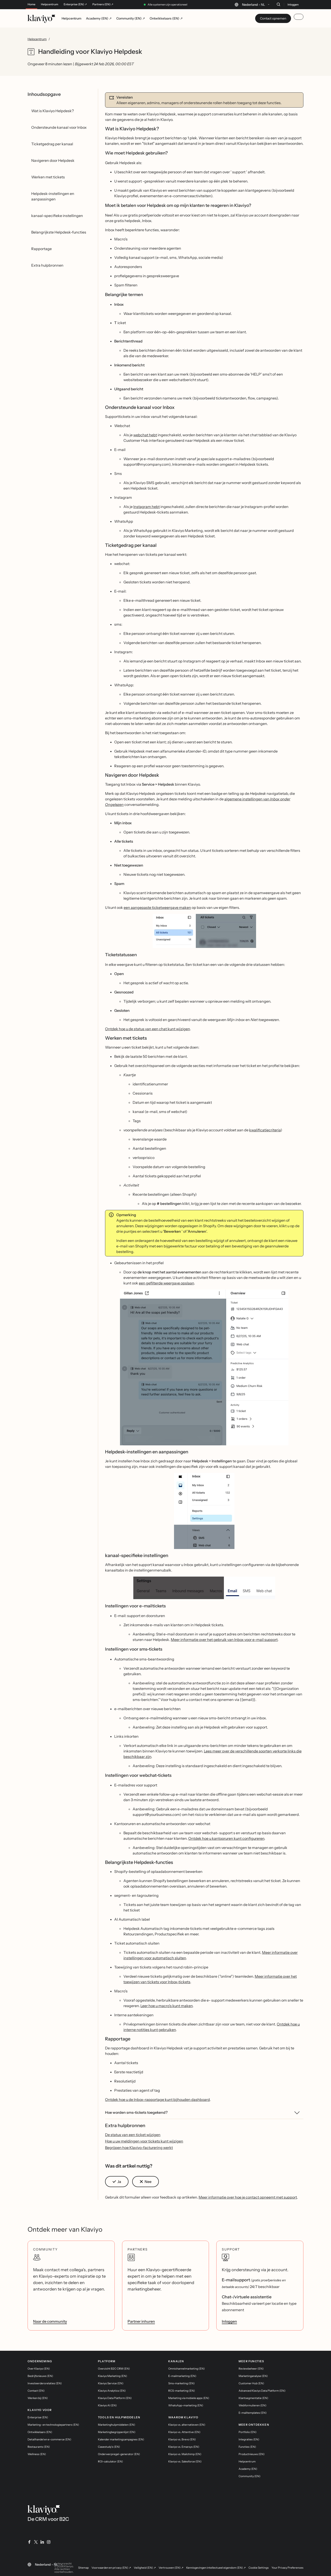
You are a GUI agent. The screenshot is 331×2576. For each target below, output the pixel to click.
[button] (204, 933)
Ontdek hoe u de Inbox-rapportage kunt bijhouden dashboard (157, 2099)
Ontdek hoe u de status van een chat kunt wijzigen (147, 1029)
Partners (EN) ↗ (102, 4)
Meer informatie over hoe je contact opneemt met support (248, 2197)
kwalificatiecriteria (265, 1130)
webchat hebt (145, 435)
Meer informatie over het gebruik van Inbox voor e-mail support (224, 1639)
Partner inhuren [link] (141, 2321)
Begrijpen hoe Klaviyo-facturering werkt (139, 2147)
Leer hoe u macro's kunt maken (166, 2005)
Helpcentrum (49, 4)
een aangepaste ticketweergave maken (157, 907)
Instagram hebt (146, 506)
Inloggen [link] (229, 2321)
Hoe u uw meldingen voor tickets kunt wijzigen (144, 2141)
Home (31, 4)
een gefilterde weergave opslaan (166, 1283)
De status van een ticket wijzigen (132, 2134)
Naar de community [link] (50, 2321)
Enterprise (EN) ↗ (75, 4)
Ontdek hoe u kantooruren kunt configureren (226, 1838)
